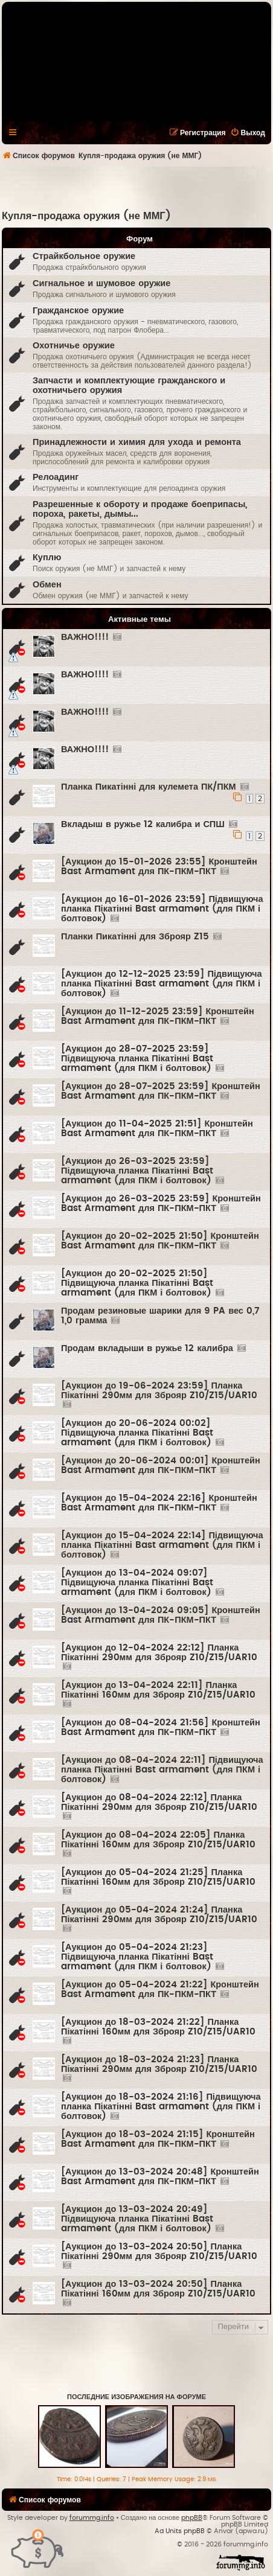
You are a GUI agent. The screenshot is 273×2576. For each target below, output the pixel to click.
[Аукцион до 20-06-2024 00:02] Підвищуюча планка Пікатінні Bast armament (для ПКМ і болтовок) (137, 1433)
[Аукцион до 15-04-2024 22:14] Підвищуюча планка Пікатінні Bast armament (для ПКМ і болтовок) (162, 1545)
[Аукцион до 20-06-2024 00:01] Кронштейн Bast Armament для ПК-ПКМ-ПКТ (160, 1465)
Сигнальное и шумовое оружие (101, 283)
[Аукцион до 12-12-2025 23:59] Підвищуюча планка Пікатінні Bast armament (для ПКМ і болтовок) (161, 984)
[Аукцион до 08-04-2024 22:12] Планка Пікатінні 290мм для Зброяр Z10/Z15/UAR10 (159, 1802)
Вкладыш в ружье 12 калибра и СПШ (143, 824)
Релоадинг (56, 477)
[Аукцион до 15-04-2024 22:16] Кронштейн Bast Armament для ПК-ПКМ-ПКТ (159, 1503)
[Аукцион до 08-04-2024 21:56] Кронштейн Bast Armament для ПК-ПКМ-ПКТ (160, 1727)
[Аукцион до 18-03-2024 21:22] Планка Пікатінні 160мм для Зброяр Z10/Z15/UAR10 (158, 2027)
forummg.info (91, 2517)
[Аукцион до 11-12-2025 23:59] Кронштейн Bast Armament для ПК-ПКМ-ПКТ (157, 1016)
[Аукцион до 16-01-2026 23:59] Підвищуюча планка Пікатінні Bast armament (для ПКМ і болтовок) (162, 909)
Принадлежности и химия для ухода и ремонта (137, 442)
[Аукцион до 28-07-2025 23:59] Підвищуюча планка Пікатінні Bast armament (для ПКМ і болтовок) (137, 1058)
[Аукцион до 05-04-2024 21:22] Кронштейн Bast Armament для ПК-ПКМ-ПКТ (160, 1989)
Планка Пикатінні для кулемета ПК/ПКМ (148, 786)
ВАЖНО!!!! (85, 637)
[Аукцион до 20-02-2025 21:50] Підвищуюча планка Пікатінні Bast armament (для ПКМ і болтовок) (137, 1283)
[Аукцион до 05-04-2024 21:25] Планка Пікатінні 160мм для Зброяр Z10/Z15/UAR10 (158, 1877)
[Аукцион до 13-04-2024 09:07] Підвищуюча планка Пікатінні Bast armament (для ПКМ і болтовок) (137, 1582)
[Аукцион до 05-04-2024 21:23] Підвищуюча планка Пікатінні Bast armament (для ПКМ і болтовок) (137, 1957)
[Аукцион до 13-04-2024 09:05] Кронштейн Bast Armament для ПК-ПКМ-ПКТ (160, 1615)
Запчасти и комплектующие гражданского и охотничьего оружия (129, 385)
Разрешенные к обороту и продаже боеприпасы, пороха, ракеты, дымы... (140, 509)
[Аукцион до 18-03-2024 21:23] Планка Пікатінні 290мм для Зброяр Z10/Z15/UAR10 (159, 2064)
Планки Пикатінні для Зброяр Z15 (135, 936)
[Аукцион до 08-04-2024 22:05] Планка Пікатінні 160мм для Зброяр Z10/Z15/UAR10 (158, 1839)
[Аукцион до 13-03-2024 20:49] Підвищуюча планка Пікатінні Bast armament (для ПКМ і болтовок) (137, 2219)
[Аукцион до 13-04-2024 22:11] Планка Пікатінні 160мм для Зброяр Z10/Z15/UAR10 (158, 1690)
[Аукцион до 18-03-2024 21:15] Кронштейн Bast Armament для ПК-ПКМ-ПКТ (158, 2139)
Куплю (47, 557)
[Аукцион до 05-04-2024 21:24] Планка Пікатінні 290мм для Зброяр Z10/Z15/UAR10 (159, 1914)
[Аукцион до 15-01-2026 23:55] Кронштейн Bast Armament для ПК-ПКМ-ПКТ (159, 866)
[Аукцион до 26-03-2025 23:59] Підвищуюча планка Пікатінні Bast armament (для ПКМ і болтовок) (137, 1171)
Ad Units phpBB (180, 2531)
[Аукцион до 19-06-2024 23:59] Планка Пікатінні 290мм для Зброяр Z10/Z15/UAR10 (159, 1390)
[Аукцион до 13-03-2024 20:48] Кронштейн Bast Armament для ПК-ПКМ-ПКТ (160, 2176)
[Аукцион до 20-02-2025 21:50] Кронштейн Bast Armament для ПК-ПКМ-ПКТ (160, 1241)
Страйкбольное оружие (84, 256)
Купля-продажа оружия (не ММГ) (86, 216)
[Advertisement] (137, 188)
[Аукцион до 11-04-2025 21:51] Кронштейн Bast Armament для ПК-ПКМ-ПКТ (157, 1128)
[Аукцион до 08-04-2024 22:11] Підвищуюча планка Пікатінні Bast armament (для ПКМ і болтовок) (162, 1770)
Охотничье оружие (74, 345)
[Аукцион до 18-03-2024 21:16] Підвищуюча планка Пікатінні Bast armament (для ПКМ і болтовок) (161, 2106)
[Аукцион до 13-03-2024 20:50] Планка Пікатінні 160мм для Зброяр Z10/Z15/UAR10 (158, 2289)
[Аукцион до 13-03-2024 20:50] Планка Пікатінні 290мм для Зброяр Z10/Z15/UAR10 (159, 2251)
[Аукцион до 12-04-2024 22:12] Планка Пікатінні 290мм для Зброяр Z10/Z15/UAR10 (159, 1652)
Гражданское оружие (78, 310)
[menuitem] (247, 132)
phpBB (191, 2517)
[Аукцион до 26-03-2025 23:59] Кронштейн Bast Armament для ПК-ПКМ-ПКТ (161, 1203)
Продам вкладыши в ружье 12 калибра (147, 1348)
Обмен (47, 584)
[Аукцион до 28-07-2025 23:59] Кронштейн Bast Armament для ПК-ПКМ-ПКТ (160, 1091)
